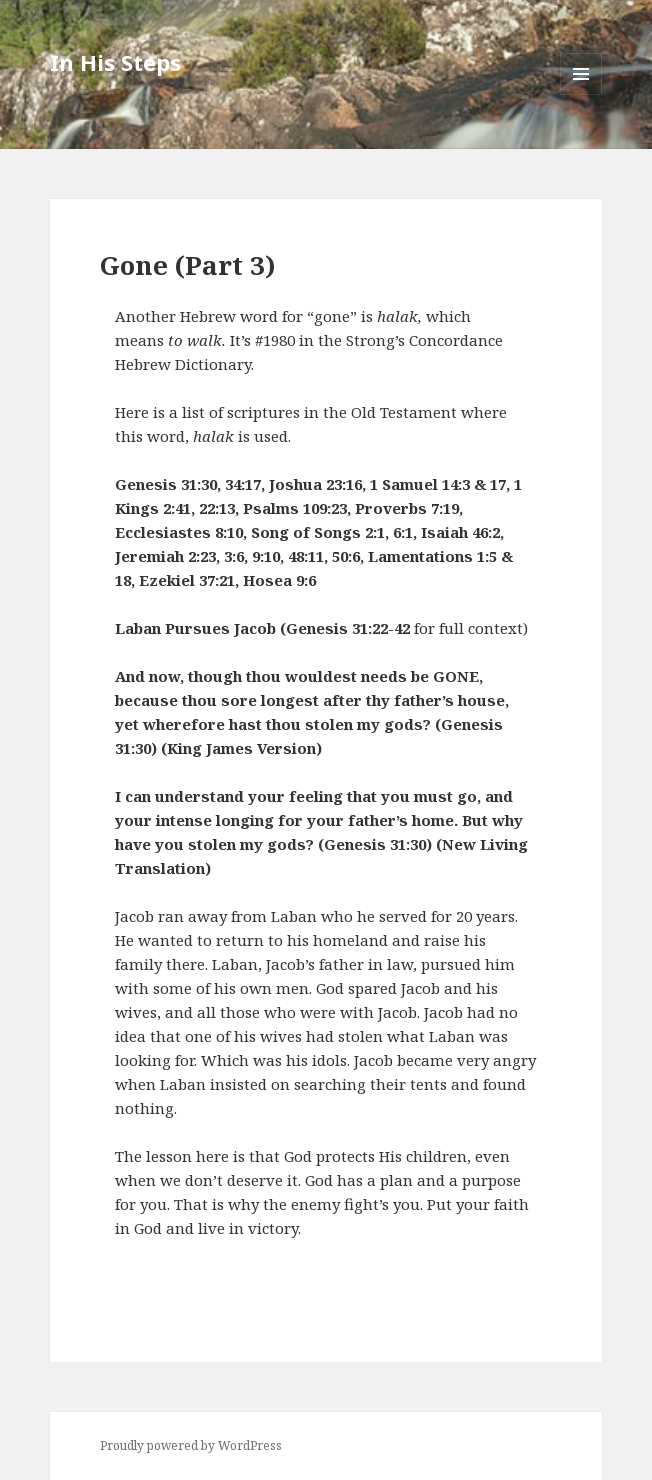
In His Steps (115, 62)
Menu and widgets (581, 94)
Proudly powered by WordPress (191, 1445)
